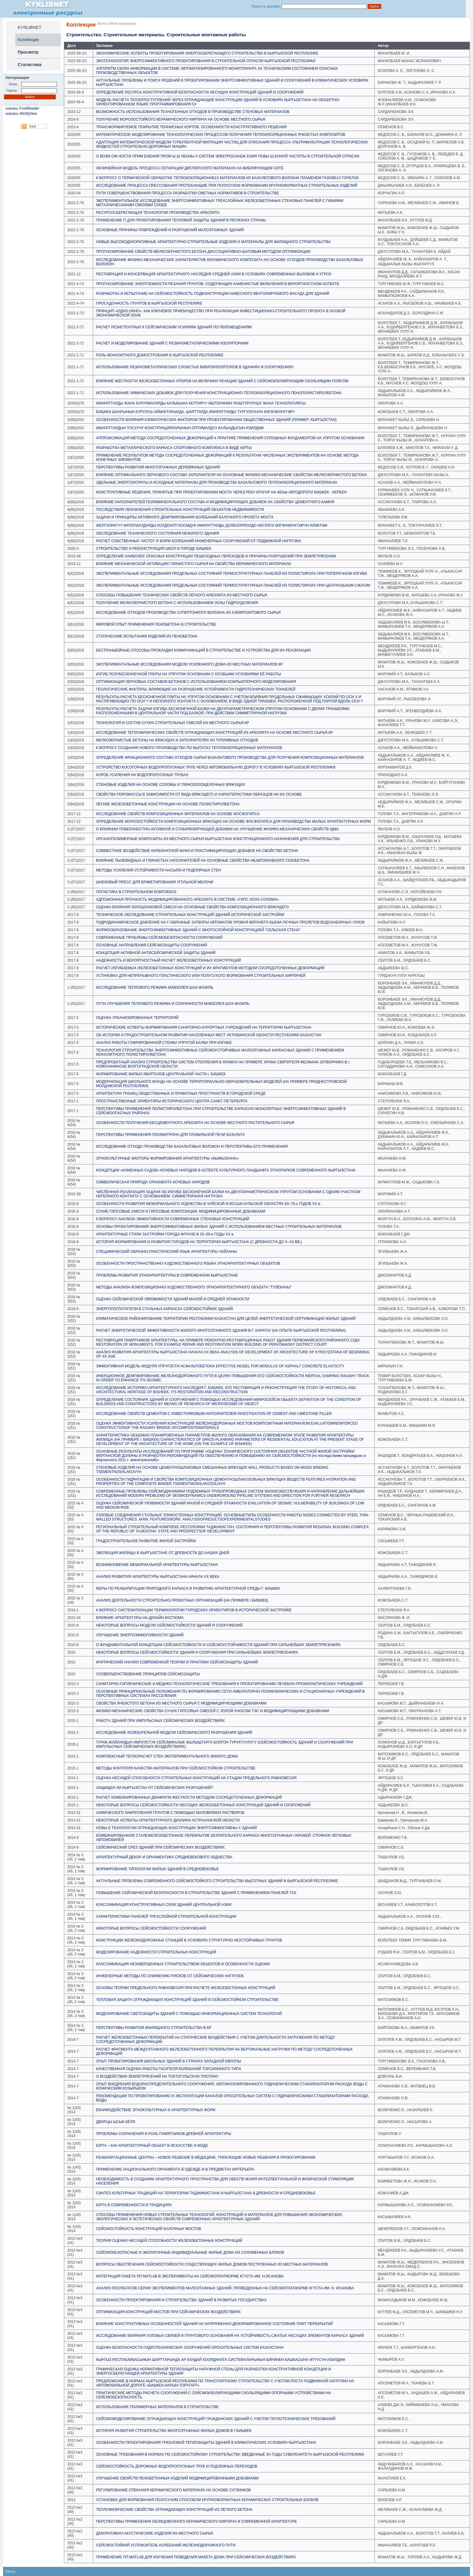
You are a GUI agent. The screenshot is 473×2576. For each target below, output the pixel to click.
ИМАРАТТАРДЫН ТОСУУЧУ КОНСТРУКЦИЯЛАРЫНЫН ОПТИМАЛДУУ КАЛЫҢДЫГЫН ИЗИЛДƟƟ (180, 428)
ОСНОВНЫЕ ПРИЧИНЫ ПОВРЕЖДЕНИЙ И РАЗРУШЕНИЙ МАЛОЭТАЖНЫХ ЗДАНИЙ (170, 230)
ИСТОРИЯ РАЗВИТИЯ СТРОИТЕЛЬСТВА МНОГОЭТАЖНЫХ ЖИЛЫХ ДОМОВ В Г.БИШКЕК (174, 2431)
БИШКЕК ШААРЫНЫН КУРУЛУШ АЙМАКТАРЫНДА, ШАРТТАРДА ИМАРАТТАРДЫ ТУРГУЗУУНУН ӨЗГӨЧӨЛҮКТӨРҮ (195, 412)
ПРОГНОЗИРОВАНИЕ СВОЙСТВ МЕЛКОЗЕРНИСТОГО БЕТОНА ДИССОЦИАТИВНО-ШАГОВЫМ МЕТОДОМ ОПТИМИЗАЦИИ (203, 251)
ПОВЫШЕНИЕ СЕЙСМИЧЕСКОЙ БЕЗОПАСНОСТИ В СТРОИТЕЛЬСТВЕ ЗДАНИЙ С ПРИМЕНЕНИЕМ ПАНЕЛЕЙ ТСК (196, 1893)
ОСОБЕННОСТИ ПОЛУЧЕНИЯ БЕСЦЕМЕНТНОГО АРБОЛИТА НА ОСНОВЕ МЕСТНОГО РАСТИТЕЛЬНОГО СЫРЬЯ (195, 1123)
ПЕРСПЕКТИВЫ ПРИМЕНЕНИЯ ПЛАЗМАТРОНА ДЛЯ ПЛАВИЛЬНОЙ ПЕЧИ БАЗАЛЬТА (170, 1135)
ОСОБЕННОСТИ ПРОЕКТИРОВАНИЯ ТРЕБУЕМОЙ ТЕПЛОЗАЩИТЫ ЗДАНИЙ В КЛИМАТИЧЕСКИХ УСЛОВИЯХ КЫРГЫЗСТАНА (206, 2442)
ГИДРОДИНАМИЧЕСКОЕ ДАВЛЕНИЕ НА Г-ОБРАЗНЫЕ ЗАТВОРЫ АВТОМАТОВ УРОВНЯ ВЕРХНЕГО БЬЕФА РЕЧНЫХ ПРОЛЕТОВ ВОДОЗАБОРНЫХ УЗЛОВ (230, 922)
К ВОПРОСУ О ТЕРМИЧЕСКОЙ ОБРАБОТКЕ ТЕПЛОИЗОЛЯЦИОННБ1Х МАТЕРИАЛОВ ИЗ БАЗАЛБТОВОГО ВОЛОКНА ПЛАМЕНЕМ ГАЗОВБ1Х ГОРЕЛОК (227, 178)
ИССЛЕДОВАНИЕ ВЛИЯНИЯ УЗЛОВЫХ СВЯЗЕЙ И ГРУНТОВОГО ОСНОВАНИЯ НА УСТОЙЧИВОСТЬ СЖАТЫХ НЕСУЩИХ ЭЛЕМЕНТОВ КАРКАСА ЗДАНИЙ (230, 2336)
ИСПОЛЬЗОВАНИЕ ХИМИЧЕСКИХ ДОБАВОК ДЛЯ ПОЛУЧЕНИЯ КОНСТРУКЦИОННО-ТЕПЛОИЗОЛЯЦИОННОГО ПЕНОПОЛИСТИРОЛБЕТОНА (219, 393)
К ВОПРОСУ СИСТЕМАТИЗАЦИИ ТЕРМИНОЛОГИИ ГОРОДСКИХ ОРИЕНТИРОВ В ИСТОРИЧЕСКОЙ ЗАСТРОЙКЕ (194, 1610)
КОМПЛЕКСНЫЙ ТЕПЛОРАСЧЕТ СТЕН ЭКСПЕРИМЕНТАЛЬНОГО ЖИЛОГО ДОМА (167, 1756)
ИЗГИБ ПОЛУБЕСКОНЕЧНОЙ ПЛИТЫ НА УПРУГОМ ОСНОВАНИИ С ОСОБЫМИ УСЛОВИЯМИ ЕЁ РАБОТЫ (188, 674)
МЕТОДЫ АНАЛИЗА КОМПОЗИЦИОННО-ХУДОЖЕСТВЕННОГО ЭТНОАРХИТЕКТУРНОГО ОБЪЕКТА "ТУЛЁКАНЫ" (194, 1287)
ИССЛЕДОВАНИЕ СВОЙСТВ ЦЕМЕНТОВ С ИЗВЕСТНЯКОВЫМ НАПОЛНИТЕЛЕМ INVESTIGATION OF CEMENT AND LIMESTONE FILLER (214, 1414)
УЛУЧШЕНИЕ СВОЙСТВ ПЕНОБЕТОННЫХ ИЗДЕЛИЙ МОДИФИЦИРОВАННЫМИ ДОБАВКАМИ (177, 2478)
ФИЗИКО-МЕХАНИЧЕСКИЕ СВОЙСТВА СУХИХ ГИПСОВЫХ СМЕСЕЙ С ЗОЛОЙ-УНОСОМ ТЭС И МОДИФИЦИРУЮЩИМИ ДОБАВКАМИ (212, 1711)
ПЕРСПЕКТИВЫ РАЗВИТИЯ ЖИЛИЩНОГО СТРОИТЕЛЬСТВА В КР (154, 2028)
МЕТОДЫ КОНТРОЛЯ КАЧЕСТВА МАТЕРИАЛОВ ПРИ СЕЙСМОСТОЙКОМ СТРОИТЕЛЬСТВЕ (175, 1768)
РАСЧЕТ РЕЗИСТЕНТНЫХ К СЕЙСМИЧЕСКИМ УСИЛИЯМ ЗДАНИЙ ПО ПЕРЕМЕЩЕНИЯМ (174, 327)
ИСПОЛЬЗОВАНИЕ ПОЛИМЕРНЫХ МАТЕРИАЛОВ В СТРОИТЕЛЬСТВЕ (157, 2407)
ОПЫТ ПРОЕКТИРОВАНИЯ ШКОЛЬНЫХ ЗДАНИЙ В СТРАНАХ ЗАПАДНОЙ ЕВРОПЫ (168, 2061)
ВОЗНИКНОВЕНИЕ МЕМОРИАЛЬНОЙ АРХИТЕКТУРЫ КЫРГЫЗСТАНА (157, 1565)
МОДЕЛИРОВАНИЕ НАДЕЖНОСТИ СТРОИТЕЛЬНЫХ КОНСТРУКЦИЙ (156, 1952)
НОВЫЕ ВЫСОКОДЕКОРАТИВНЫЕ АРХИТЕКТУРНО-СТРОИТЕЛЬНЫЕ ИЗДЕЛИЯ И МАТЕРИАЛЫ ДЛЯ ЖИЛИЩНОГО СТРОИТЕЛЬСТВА (213, 242)
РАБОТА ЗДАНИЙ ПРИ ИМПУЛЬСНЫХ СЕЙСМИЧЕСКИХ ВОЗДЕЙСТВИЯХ (160, 1721)
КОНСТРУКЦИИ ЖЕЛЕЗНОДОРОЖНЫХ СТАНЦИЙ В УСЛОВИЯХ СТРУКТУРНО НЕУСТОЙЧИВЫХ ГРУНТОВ (189, 1940)
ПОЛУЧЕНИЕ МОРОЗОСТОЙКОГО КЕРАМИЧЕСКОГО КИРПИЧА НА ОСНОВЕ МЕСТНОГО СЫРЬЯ (180, 119)
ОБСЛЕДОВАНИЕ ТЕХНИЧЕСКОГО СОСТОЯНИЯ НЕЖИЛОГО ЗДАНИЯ (157, 533)
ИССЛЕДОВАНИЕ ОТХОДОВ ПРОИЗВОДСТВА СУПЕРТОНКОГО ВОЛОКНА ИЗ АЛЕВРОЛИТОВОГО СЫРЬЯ (188, 612)
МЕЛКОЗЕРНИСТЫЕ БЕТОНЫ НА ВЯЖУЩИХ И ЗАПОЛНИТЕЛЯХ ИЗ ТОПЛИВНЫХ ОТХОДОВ (177, 740)
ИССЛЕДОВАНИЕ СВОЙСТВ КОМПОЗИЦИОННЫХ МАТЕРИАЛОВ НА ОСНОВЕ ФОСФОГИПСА (178, 814)
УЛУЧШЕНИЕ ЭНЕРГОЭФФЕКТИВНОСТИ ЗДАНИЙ (140, 1635)
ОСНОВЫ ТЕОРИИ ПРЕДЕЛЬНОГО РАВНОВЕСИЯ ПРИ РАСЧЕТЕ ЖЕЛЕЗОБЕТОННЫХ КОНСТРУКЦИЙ (185, 1988)
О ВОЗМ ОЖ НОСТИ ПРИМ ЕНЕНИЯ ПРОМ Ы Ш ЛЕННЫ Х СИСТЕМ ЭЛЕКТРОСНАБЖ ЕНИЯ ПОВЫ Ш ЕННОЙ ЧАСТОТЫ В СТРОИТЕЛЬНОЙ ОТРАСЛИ (227, 156)
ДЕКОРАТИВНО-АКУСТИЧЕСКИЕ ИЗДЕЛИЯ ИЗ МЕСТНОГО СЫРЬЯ (154, 2533)
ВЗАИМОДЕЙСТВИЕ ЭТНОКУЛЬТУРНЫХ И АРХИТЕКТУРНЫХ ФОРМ (155, 2110)
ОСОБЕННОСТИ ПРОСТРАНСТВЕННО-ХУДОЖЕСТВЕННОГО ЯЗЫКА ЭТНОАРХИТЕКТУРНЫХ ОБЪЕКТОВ (188, 1263)
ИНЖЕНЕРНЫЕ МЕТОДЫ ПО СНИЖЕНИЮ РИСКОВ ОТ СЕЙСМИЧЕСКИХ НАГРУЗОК (170, 1976)
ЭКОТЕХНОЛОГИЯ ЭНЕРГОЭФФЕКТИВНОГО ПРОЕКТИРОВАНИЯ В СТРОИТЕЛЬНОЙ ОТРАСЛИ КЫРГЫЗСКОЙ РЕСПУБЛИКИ (206, 61)
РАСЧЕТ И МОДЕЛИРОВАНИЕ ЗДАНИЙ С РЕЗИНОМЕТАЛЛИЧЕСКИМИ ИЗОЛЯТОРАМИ (172, 343)
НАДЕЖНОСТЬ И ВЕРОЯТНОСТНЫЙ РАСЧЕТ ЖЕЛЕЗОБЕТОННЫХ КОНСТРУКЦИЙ (168, 960)
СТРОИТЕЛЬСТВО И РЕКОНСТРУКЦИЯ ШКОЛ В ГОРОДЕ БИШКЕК (154, 548)
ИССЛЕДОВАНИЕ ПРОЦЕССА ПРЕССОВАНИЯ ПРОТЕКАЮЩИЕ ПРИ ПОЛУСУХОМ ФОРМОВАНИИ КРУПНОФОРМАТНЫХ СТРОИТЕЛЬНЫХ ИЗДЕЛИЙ (226, 185)
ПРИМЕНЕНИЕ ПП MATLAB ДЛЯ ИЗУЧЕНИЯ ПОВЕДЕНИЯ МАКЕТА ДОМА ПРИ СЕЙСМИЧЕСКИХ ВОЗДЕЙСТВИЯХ (196, 2557)
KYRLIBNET (29, 27)
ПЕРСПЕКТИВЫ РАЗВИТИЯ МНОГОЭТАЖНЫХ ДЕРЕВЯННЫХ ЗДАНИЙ (158, 467)
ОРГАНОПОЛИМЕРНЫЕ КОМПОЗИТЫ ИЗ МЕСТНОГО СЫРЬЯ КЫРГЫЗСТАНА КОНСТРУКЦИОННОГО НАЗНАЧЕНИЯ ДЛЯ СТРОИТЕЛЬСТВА (218, 839)
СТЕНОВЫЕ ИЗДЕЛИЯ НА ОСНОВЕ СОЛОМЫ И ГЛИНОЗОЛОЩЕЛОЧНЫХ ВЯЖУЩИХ (170, 785)
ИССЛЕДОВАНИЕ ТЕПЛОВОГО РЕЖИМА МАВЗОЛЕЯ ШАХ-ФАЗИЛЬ (155, 987)
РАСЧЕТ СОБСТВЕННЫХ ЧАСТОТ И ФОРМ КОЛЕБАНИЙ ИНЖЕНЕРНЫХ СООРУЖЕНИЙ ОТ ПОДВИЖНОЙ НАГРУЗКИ (198, 541)
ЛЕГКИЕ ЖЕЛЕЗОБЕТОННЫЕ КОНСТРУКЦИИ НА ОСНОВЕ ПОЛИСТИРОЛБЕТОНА (168, 804)
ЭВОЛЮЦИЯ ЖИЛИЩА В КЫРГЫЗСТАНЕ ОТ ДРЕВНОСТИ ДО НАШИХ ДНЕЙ (162, 1553)
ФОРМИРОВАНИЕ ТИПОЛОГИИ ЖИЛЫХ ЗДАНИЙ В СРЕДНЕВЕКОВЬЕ (157, 1869)
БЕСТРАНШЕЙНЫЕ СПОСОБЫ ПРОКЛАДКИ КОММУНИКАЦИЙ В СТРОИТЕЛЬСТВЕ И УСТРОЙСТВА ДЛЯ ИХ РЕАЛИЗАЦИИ (203, 650)
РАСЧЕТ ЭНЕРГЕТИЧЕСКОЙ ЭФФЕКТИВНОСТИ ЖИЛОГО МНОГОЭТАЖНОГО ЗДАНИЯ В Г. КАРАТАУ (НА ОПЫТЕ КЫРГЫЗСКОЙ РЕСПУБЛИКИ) (221, 1330)
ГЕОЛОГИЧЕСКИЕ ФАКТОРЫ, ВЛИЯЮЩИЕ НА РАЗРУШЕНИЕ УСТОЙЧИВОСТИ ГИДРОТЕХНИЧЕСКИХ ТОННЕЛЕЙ (196, 689)
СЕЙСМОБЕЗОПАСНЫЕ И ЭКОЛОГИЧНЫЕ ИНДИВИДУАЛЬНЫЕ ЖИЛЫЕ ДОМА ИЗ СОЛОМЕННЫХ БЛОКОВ (190, 2252)
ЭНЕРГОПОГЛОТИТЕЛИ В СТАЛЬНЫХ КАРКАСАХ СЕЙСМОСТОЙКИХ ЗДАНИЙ (164, 1309)
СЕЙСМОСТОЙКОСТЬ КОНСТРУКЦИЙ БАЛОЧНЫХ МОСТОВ (148, 2229)
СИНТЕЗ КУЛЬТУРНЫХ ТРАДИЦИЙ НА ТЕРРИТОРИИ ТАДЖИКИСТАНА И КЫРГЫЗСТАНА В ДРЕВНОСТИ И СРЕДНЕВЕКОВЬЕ (206, 2193)
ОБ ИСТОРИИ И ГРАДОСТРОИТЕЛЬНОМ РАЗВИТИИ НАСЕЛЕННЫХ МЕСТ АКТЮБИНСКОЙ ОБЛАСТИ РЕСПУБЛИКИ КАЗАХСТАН (208, 1035)
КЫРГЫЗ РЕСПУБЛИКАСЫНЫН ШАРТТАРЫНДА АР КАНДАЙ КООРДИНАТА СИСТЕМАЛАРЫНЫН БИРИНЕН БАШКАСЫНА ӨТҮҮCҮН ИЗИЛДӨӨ (220, 2360)
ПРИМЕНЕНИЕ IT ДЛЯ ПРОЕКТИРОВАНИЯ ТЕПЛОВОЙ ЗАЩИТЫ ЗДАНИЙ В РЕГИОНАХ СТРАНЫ (181, 220)
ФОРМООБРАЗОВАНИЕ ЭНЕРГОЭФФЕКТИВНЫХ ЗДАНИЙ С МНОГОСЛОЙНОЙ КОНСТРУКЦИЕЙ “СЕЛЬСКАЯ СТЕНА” (198, 930)
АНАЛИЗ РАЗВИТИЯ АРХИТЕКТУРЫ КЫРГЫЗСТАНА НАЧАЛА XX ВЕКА (157, 1576)
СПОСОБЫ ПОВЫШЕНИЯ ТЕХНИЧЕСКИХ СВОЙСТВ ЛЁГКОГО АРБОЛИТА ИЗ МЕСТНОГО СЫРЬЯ (181, 595)
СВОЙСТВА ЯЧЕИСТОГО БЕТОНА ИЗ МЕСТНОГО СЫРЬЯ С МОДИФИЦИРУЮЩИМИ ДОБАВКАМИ (181, 1703)
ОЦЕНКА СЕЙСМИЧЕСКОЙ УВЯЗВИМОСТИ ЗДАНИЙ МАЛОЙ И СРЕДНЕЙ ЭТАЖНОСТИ (172, 1299)
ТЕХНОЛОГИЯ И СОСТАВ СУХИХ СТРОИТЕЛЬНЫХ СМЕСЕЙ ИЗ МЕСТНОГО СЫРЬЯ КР (172, 723)
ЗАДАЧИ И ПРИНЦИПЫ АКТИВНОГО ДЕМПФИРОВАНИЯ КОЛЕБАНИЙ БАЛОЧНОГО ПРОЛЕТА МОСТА (185, 517)
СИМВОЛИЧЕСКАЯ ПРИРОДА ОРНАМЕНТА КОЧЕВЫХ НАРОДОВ (153, 1182)
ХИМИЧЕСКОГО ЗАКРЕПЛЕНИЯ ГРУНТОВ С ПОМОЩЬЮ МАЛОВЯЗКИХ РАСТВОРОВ (170, 1813)
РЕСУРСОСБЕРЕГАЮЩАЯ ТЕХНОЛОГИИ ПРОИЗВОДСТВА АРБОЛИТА (158, 212)
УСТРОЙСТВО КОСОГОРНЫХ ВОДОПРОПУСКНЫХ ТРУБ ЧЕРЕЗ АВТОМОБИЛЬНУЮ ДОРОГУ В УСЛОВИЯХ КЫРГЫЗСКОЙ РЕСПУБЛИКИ (215, 767)
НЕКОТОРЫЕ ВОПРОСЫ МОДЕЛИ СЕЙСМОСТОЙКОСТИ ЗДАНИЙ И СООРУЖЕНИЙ (169, 1625)
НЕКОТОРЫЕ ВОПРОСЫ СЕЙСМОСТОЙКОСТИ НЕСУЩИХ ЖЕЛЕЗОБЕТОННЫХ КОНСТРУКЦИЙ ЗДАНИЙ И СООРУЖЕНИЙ (203, 1805)
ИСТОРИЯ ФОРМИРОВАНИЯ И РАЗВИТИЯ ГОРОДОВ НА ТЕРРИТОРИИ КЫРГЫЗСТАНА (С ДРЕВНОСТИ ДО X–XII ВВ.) (199, 1242)
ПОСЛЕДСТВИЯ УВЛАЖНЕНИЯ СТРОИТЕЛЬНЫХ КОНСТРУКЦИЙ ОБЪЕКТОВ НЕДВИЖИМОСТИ (180, 509)
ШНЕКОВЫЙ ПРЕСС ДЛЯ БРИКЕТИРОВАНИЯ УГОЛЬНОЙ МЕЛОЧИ (154, 882)
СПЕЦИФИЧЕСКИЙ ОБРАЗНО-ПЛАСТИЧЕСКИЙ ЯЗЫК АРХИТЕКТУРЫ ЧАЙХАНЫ (166, 1251)
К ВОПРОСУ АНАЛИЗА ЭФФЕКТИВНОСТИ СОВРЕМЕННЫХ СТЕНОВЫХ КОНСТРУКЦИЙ (172, 1219)
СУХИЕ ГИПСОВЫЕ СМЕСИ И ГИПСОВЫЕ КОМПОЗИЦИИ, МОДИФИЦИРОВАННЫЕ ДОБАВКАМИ (180, 1211)
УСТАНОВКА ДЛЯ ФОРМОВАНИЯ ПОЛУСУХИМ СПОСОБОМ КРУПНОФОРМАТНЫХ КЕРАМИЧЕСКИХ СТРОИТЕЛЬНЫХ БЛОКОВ (207, 2500)
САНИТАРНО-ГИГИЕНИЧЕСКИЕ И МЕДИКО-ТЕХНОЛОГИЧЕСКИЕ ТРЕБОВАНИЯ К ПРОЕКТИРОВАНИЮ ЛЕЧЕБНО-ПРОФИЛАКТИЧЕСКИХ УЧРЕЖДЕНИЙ (229, 1684)
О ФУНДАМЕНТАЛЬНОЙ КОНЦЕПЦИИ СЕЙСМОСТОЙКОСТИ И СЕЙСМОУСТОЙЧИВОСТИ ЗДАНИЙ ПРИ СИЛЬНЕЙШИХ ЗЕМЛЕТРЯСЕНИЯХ (218, 1645)
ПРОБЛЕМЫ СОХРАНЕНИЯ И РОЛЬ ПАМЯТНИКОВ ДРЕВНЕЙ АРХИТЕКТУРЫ (163, 2134)
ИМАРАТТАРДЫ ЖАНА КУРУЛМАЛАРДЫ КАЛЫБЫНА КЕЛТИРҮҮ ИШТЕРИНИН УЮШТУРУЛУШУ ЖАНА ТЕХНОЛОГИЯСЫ (201, 403)
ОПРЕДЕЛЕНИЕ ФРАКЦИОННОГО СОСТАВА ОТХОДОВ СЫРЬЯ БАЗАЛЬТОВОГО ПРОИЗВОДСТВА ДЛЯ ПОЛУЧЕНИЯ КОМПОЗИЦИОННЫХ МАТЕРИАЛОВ (230, 757)
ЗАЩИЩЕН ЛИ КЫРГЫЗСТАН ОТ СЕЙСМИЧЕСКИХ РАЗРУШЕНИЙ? (154, 1788)
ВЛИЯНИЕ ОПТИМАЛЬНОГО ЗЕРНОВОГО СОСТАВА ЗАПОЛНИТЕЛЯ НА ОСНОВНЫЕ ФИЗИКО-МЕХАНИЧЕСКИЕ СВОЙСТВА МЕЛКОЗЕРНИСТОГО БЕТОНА (231, 475)
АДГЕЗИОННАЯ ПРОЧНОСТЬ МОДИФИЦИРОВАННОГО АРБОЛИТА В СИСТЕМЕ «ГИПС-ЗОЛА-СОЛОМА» (187, 899)
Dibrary (10, 2571)
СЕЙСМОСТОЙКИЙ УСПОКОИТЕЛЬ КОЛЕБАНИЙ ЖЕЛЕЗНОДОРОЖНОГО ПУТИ (166, 2545)
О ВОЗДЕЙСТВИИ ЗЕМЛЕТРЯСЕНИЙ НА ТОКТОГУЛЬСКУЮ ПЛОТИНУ (157, 2076)
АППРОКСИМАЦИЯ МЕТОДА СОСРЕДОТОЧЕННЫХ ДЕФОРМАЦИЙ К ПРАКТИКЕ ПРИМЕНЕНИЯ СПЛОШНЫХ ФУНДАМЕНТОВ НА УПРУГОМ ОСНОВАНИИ (230, 438)
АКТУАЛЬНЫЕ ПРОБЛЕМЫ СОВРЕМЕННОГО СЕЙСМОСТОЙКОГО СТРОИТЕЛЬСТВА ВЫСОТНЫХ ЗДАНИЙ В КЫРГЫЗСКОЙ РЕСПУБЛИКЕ (217, 1881)
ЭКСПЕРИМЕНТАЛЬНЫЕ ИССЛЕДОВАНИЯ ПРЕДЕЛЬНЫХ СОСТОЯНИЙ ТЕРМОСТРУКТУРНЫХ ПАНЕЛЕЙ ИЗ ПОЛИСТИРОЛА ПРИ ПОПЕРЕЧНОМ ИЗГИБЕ (231, 573)
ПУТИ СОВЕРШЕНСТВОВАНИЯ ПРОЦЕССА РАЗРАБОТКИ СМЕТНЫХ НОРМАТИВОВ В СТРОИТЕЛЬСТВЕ (187, 193)
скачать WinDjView (21, 113)
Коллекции (28, 39)
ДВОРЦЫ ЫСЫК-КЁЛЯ (115, 2122)
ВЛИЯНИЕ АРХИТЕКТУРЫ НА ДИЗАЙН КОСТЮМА (140, 1618)
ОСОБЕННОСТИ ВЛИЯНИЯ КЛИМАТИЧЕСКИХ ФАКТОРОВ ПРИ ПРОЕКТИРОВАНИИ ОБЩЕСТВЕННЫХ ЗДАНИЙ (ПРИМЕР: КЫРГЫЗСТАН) (216, 420)
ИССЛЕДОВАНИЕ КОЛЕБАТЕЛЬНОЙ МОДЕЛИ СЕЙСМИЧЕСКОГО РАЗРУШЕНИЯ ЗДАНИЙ (174, 1732)
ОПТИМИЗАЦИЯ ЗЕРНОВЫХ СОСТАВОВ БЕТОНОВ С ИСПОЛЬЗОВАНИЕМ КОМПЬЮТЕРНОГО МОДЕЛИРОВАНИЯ (196, 682)
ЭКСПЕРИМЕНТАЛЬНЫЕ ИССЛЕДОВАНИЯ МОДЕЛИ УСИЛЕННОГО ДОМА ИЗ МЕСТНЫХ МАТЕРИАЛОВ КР (189, 664)
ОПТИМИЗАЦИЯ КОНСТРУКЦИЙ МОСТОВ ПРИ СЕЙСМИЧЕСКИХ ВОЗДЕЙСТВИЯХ (168, 2312)
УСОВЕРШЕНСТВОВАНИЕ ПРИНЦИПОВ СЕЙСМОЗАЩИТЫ (148, 1674)
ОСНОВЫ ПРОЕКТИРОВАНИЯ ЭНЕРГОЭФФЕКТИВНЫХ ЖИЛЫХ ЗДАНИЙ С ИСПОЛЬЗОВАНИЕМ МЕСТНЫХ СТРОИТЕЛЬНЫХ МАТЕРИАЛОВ (219, 1226)
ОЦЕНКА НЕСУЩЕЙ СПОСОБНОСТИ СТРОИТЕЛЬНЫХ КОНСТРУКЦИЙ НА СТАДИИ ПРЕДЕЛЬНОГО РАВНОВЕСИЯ (196, 1778)
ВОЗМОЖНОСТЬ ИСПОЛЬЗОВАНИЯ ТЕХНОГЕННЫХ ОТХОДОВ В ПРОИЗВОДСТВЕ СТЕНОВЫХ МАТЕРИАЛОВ (192, 112)
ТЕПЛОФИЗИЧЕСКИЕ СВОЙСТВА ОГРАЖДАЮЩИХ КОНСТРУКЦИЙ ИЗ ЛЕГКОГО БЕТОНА (174, 2509)
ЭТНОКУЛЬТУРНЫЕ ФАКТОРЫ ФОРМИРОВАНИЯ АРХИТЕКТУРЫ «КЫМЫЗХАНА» (167, 1158)
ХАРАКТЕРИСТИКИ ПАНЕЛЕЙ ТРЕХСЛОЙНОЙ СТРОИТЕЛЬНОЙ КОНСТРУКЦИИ (166, 1916)
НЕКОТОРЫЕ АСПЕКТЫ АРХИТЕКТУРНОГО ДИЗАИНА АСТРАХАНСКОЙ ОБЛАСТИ (168, 1820)
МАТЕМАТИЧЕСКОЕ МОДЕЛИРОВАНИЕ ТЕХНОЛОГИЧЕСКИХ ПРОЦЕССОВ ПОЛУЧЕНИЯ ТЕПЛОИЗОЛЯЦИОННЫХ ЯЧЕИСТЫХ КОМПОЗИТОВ (220, 135)
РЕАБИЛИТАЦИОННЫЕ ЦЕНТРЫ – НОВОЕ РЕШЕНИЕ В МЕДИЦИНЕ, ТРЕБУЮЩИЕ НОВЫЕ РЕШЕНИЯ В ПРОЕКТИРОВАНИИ (206, 2157)
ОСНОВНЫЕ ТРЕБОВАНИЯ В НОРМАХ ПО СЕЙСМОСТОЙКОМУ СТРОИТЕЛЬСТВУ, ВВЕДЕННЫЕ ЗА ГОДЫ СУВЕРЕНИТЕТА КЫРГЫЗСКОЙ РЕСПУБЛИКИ (230, 2454)
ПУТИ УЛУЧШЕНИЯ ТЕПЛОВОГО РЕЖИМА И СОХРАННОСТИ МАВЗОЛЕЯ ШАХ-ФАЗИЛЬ (173, 1004)
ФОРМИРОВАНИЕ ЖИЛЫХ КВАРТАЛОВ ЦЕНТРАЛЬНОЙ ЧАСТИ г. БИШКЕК (161, 1074)
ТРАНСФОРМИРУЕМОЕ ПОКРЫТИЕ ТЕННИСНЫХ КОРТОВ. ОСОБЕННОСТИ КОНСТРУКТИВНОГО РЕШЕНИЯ (191, 127)
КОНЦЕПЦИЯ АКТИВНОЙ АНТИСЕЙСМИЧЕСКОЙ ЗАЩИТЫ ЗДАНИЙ (155, 953)
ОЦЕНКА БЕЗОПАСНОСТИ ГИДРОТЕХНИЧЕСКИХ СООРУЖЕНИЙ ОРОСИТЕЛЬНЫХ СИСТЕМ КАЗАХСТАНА (190, 2347)
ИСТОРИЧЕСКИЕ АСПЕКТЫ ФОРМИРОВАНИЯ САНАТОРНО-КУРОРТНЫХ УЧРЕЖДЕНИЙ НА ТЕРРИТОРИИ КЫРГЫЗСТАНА (204, 1027)
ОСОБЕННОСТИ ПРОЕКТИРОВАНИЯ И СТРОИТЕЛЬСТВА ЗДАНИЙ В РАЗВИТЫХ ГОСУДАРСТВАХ (181, 2300)
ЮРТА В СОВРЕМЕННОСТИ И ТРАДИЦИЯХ (134, 2205)
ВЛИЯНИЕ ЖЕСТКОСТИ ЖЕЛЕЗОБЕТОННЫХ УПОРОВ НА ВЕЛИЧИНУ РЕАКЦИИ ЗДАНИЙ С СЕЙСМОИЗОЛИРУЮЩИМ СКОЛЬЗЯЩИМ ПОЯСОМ (222, 381)
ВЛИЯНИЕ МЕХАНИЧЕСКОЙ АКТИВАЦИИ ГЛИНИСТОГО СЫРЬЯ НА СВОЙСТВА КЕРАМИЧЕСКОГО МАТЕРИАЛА (193, 564)
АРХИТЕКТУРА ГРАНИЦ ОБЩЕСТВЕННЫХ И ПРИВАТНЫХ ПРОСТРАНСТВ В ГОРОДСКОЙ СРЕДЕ (181, 1093)
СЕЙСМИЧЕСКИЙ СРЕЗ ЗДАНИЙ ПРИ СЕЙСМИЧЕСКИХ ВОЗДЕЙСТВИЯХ (160, 1847)
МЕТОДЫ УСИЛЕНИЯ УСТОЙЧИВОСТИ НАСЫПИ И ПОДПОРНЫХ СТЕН (158, 870)
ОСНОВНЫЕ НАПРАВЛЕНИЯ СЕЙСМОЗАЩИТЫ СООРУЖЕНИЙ (151, 945)
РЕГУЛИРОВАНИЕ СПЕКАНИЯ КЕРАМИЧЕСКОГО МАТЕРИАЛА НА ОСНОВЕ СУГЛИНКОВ (173, 2490)
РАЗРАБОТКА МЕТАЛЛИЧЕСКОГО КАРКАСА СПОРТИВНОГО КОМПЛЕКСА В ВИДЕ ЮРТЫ (174, 448)
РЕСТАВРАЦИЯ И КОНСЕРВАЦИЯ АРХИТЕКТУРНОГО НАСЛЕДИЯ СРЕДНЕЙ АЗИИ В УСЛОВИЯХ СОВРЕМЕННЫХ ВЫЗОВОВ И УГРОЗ (213, 274)
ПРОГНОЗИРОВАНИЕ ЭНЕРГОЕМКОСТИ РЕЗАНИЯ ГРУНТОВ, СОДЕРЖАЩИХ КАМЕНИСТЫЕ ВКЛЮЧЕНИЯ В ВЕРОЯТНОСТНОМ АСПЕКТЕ (217, 284)
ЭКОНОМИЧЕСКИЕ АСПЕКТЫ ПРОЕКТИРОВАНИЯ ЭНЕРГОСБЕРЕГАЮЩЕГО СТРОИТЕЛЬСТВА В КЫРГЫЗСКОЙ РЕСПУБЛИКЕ (207, 53)
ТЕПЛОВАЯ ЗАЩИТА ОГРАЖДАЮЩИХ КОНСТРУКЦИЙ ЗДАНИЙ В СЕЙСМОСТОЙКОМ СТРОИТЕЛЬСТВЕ (187, 2000)
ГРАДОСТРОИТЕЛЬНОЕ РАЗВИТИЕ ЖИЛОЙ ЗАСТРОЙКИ (146, 1541)
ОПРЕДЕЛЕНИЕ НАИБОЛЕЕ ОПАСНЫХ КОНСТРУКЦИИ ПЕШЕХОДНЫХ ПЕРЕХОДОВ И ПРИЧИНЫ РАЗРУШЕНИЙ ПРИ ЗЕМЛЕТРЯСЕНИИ (216, 556)
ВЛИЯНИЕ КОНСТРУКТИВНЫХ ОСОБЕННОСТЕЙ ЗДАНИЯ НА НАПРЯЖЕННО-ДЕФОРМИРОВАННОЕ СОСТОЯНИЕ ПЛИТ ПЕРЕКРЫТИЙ (214, 2324)
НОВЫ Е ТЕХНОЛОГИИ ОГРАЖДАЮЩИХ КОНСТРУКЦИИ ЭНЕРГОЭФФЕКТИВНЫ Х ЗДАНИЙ (176, 1828)
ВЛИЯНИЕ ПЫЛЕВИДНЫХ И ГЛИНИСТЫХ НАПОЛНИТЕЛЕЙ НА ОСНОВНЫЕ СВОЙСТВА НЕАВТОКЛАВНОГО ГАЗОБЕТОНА (203, 860)
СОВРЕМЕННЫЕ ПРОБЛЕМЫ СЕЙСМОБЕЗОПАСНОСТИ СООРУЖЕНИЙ (159, 937)
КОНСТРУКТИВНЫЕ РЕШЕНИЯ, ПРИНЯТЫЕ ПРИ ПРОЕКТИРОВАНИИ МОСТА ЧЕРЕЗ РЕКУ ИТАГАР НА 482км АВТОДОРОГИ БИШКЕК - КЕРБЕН (221, 492)
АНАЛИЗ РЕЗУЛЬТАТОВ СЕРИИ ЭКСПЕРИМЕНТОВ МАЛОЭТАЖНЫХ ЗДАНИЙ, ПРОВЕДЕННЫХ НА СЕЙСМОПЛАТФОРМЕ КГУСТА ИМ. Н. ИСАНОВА (225, 2288)
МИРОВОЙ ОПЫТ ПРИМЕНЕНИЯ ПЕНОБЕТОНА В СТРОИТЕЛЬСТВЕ (156, 624)
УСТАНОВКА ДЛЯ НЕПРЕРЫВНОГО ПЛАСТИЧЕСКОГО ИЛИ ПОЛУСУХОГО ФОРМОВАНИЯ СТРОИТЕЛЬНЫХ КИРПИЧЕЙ (201, 976)
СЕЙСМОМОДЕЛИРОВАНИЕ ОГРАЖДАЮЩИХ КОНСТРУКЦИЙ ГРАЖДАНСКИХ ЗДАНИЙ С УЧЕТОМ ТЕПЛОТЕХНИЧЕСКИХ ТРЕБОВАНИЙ (215, 2419)
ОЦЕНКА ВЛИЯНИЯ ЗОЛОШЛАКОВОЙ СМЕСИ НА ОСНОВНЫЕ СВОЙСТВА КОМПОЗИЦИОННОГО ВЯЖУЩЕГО (192, 907)
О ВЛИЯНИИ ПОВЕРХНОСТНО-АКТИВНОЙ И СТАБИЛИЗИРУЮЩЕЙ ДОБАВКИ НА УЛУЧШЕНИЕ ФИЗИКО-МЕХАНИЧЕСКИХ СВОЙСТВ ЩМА (217, 829)
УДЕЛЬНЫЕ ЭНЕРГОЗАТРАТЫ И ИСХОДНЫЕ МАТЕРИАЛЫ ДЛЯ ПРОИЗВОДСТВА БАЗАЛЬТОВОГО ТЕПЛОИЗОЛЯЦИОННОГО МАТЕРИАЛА (216, 482)
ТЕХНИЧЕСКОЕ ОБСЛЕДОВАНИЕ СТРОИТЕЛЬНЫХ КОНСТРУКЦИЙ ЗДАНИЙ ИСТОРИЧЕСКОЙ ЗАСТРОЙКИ (190, 915)
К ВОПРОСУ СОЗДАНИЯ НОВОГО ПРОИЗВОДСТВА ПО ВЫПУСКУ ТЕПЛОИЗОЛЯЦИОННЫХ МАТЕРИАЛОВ (189, 748)
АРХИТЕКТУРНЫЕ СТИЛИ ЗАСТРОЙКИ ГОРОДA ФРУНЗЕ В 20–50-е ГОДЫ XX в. (165, 1234)
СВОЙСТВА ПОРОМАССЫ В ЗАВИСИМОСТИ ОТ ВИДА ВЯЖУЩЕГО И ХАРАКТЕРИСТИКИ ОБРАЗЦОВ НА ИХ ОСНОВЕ (199, 794)
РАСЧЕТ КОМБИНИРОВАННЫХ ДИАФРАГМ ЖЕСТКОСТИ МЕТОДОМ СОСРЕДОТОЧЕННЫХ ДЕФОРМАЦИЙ (189, 1797)
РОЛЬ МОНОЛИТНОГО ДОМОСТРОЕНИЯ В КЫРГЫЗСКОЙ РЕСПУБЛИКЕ (160, 355)
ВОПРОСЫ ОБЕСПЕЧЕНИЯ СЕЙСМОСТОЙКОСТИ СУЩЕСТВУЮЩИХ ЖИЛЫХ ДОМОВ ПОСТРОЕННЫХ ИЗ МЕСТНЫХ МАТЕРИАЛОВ (212, 2264)
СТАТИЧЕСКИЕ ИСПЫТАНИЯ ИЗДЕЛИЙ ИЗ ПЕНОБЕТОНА (147, 636)
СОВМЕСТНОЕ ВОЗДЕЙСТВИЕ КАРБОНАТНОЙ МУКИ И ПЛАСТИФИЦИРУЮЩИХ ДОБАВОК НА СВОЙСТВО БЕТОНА (197, 851)
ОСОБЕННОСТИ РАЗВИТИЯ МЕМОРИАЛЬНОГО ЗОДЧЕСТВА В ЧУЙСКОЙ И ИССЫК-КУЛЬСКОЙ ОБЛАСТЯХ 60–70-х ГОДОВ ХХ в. (208, 1204)
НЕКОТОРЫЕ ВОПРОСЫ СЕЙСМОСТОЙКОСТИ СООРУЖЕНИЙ (151, 1928)
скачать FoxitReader (22, 108)
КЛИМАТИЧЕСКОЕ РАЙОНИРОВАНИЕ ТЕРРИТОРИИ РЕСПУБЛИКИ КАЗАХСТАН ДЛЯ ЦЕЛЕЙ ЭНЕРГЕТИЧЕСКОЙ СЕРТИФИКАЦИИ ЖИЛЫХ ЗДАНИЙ (226, 1318)
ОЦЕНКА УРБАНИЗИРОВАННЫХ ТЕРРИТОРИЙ (137, 1018)
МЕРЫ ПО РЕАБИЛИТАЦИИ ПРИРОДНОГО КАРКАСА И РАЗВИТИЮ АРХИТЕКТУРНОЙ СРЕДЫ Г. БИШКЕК (188, 1588)
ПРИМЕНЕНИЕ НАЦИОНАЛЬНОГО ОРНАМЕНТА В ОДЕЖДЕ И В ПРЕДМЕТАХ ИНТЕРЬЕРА (175, 2169)
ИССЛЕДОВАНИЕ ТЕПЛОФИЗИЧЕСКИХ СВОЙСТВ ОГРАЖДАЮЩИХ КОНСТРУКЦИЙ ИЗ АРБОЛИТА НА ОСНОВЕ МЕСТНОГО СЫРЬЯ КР (214, 732)
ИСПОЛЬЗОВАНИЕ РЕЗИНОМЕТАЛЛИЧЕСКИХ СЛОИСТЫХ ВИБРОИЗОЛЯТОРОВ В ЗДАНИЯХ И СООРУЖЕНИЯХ (195, 367)
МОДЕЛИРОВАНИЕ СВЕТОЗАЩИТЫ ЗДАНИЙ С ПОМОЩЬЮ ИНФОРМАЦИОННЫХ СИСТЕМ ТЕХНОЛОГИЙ (189, 2014)
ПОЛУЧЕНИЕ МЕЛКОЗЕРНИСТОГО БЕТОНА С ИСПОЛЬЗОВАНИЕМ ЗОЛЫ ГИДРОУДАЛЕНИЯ (177, 603)
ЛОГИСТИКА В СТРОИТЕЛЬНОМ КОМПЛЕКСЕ (136, 892)
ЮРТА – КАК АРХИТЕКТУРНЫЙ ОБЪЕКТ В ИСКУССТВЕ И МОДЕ (152, 2145)
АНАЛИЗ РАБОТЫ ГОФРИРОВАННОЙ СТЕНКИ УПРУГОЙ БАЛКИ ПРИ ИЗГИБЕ (164, 1043)
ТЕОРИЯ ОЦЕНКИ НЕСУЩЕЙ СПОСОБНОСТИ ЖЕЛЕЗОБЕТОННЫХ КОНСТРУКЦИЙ (169, 2241)
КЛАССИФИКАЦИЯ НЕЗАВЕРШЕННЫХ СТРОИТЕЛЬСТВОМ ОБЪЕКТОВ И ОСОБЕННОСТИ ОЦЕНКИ (183, 1964)
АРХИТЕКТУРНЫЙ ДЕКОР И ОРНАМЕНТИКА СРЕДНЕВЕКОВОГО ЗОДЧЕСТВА (164, 1857)
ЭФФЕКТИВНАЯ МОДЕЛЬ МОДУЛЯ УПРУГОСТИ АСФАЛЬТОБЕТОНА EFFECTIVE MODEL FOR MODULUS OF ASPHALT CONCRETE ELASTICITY (220, 1366)
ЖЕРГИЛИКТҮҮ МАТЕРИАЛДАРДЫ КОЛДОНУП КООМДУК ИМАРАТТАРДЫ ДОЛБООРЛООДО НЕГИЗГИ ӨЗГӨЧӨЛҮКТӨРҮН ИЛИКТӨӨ (212, 525)
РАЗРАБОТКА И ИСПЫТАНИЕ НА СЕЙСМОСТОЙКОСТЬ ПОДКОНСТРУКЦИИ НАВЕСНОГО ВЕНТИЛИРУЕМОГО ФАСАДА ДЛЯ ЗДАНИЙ (212, 294)
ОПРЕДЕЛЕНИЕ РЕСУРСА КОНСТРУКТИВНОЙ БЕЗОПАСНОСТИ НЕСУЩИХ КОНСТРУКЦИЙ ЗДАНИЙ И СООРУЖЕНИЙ (200, 92)
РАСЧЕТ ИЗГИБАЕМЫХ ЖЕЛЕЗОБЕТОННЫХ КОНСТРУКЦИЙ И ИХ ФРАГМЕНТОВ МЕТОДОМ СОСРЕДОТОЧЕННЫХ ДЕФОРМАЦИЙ (210, 968)
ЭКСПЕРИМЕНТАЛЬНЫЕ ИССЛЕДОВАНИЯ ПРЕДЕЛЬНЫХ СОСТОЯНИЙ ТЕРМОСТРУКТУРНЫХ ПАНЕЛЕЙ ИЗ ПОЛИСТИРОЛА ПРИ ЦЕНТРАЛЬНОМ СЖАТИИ (233, 585)
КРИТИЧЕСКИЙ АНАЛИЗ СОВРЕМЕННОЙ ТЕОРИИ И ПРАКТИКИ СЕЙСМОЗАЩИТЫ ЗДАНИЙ (177, 1662)
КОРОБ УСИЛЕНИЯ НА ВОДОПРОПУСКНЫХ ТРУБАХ (142, 775)
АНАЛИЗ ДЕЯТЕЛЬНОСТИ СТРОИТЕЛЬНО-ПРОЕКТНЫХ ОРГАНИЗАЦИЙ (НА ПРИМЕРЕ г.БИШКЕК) (182, 1600)
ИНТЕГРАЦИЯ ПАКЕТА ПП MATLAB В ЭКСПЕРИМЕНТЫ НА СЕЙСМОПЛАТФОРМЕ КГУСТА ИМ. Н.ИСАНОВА (190, 2276)
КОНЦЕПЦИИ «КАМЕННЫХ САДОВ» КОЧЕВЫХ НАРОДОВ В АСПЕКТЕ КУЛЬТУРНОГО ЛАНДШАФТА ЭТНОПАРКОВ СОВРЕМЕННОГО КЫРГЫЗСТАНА (226, 1170)
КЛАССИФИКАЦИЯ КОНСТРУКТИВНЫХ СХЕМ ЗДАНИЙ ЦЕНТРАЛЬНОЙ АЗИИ (164, 1905)
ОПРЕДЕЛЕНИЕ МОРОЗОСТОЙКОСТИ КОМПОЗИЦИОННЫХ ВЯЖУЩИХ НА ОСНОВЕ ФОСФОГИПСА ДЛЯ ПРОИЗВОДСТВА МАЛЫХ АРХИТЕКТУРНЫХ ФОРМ (233, 821)
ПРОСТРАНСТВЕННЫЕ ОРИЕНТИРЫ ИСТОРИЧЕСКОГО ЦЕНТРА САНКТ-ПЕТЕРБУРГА (171, 1101)
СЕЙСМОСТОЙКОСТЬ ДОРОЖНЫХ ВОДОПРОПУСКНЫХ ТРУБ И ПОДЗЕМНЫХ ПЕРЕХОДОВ (177, 2466)
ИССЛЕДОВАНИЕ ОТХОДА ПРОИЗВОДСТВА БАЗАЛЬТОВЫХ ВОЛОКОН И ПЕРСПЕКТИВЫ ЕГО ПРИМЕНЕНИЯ (192, 1146)
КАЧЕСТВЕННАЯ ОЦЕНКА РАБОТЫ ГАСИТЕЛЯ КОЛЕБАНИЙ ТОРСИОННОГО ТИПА (168, 2069)
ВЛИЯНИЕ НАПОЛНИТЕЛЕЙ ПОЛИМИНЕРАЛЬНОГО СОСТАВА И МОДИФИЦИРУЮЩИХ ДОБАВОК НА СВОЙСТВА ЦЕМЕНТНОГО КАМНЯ (215, 502)
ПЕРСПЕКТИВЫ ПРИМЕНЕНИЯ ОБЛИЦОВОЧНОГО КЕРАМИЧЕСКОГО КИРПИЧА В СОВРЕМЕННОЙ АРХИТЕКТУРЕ (196, 2521)
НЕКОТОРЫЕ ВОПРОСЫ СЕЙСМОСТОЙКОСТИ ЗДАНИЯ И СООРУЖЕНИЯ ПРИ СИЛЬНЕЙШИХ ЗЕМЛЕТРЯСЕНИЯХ (197, 1652)
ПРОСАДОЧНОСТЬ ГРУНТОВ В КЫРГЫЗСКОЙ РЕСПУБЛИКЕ (149, 303)
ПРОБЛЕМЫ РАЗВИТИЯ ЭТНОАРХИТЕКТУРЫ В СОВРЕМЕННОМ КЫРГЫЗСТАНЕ (167, 1275)
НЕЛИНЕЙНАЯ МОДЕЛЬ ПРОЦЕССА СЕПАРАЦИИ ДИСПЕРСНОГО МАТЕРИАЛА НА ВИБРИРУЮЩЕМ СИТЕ (190, 168)
